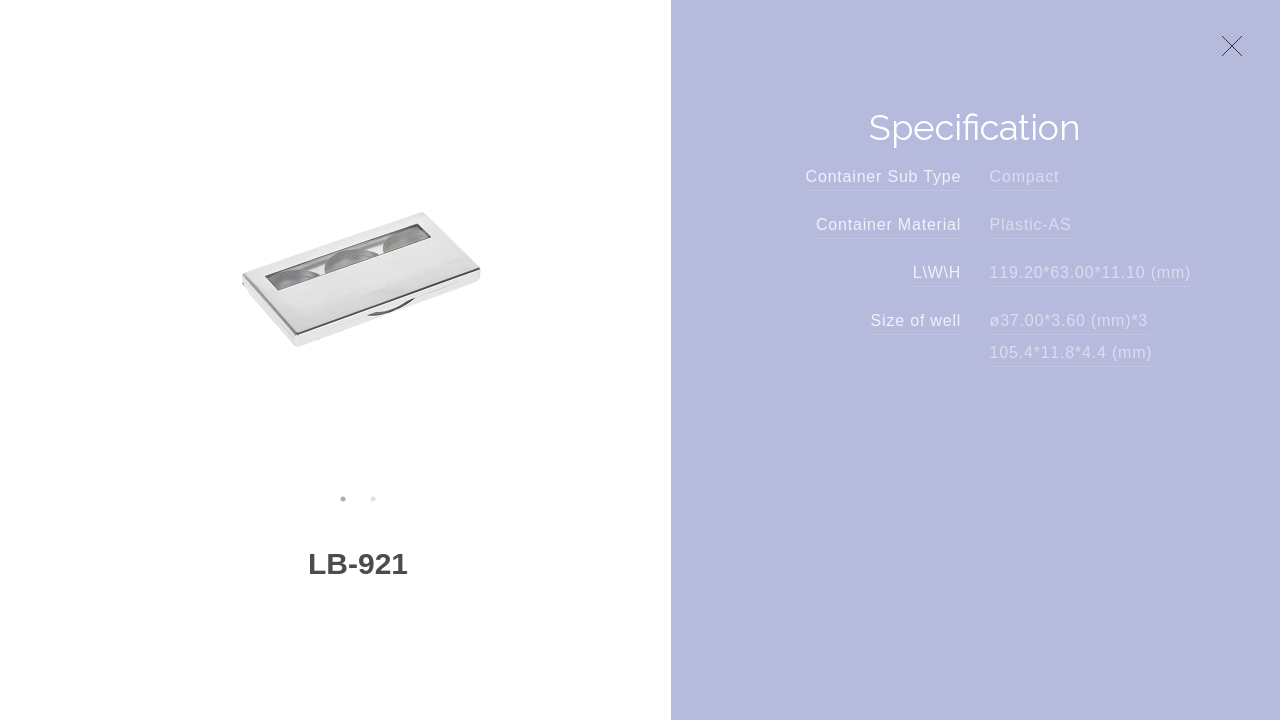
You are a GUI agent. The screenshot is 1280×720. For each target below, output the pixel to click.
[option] (358, 269)
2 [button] (373, 499)
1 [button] (343, 499)
